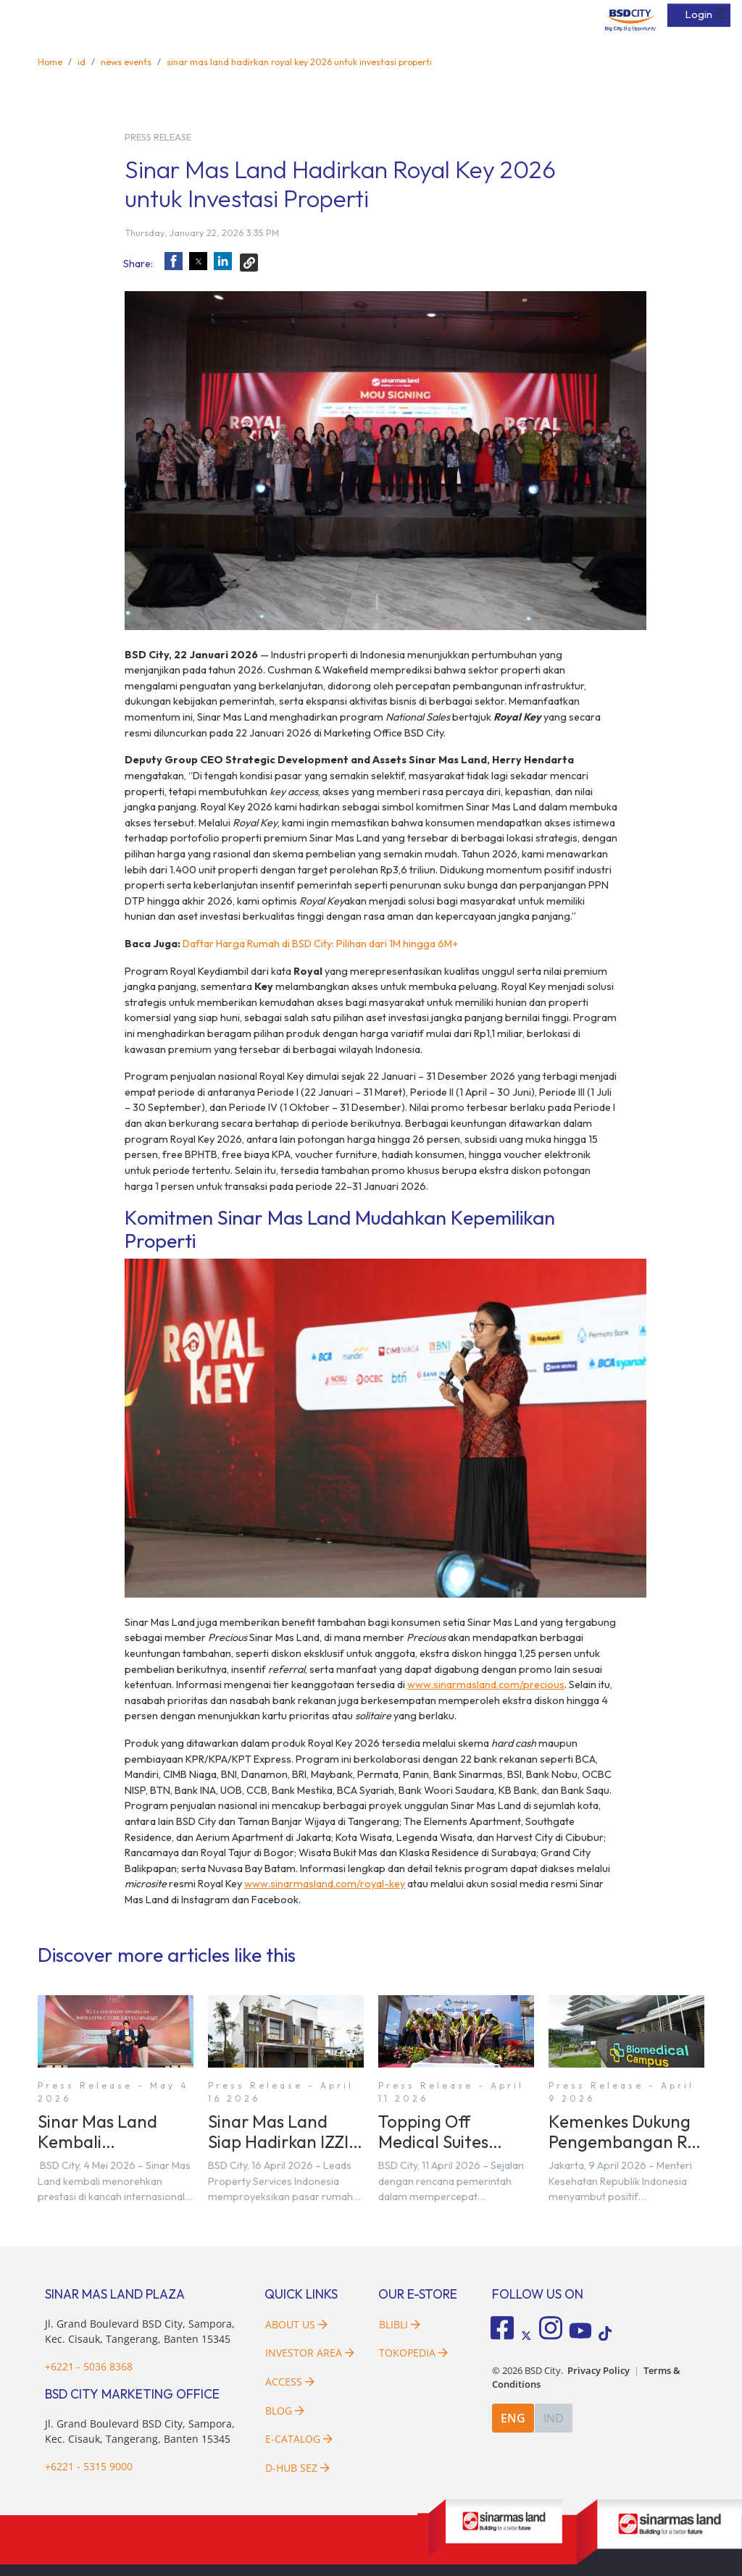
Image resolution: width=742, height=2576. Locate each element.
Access (289, 2381)
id (82, 61)
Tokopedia (413, 2352)
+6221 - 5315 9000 (89, 2466)
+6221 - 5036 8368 (89, 2366)
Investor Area (309, 2352)
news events (126, 61)
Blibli (399, 2324)
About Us (296, 2324)
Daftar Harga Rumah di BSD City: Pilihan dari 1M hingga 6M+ (319, 943)
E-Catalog (299, 2439)
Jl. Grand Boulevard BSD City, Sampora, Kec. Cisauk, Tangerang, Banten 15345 (140, 2331)
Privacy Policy (598, 2371)
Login (698, 14)
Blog (284, 2410)
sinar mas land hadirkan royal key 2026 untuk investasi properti (299, 61)
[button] (173, 261)
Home (50, 61)
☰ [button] (721, 13)
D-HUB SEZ (297, 2468)
